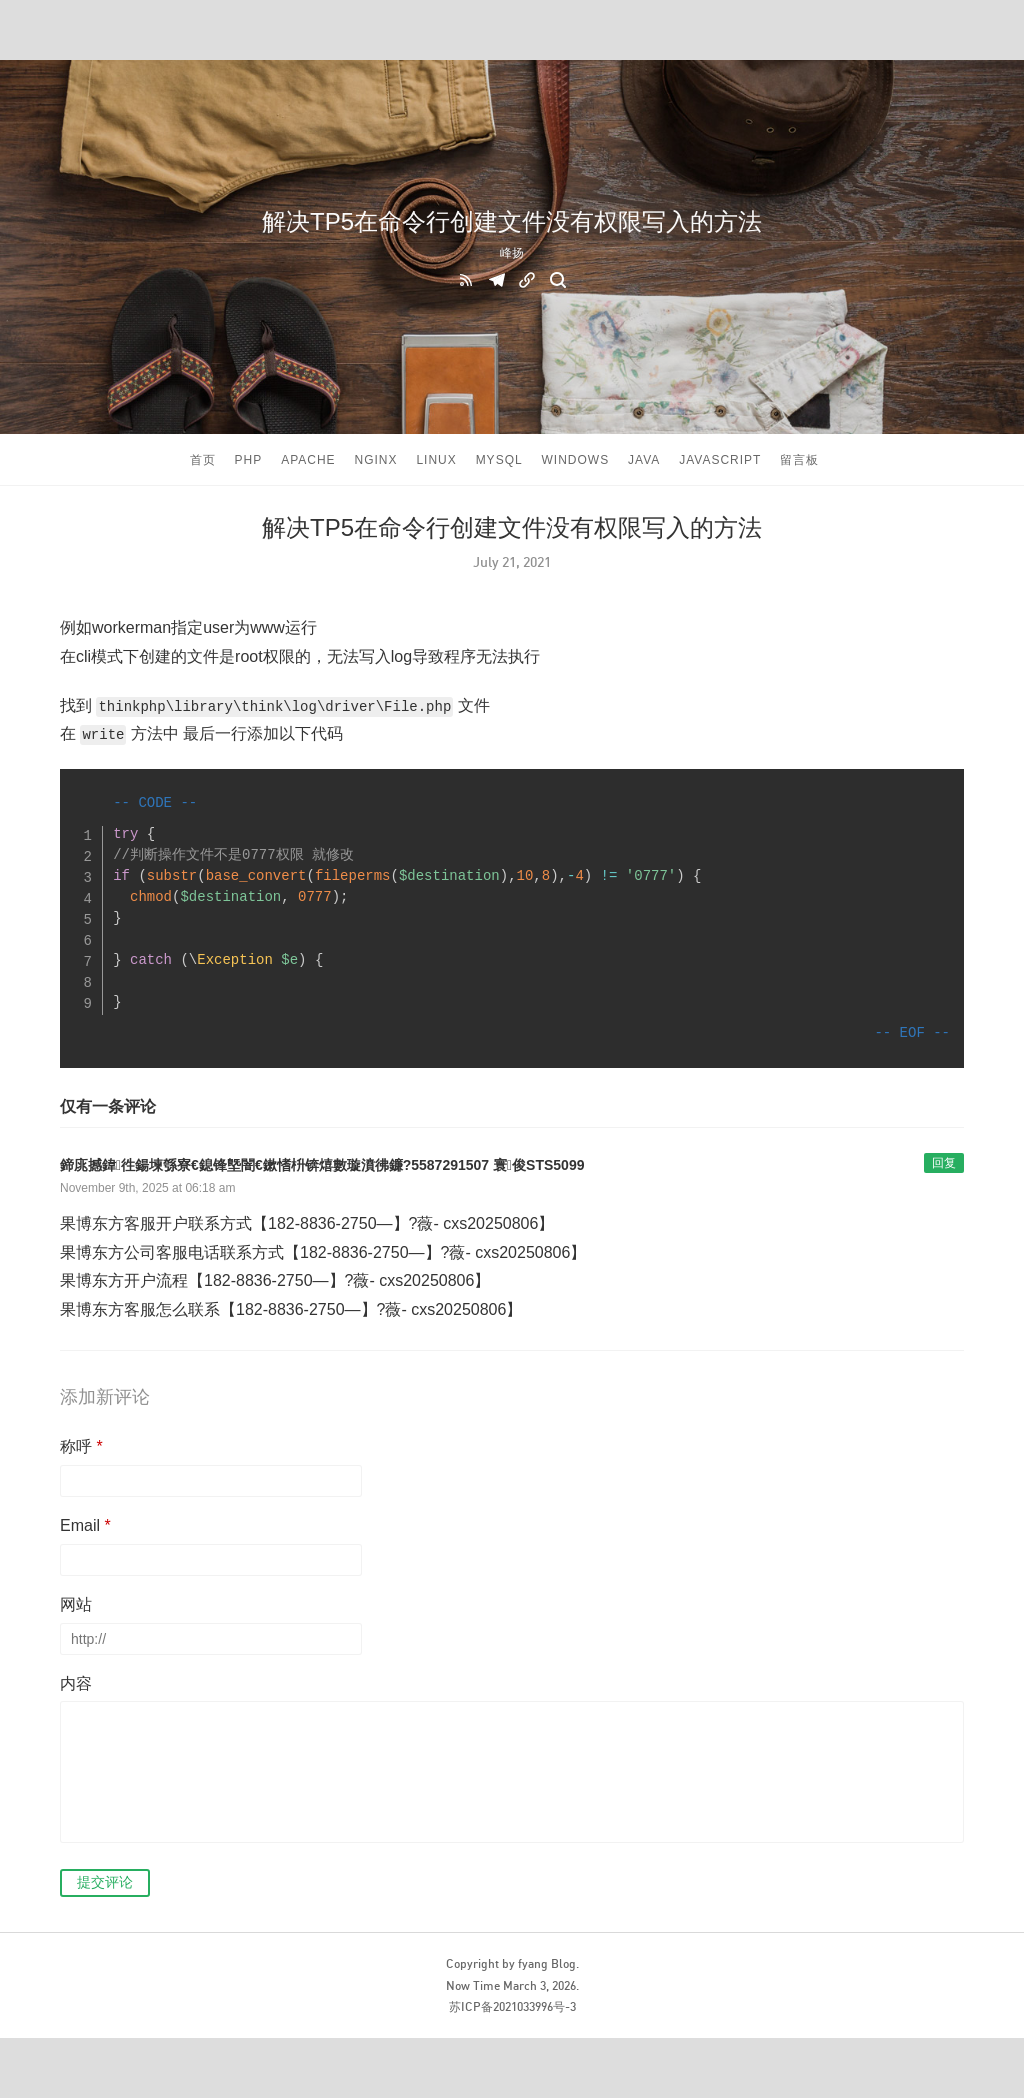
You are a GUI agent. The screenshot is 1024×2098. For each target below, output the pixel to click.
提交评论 (105, 1882)
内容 (76, 1683)
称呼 (81, 1446)
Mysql (499, 460)
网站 (76, 1604)
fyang (533, 1963)
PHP (249, 460)
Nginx (375, 460)
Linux (436, 460)
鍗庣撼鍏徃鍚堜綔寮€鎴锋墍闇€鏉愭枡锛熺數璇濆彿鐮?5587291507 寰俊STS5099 (322, 1165)
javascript (720, 460)
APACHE (308, 460)
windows (576, 460)
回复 (944, 1163)
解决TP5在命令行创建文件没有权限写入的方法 (512, 221)
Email (85, 1525)
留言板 (799, 460)
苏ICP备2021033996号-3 (512, 2006)
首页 (203, 460)
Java (644, 460)
